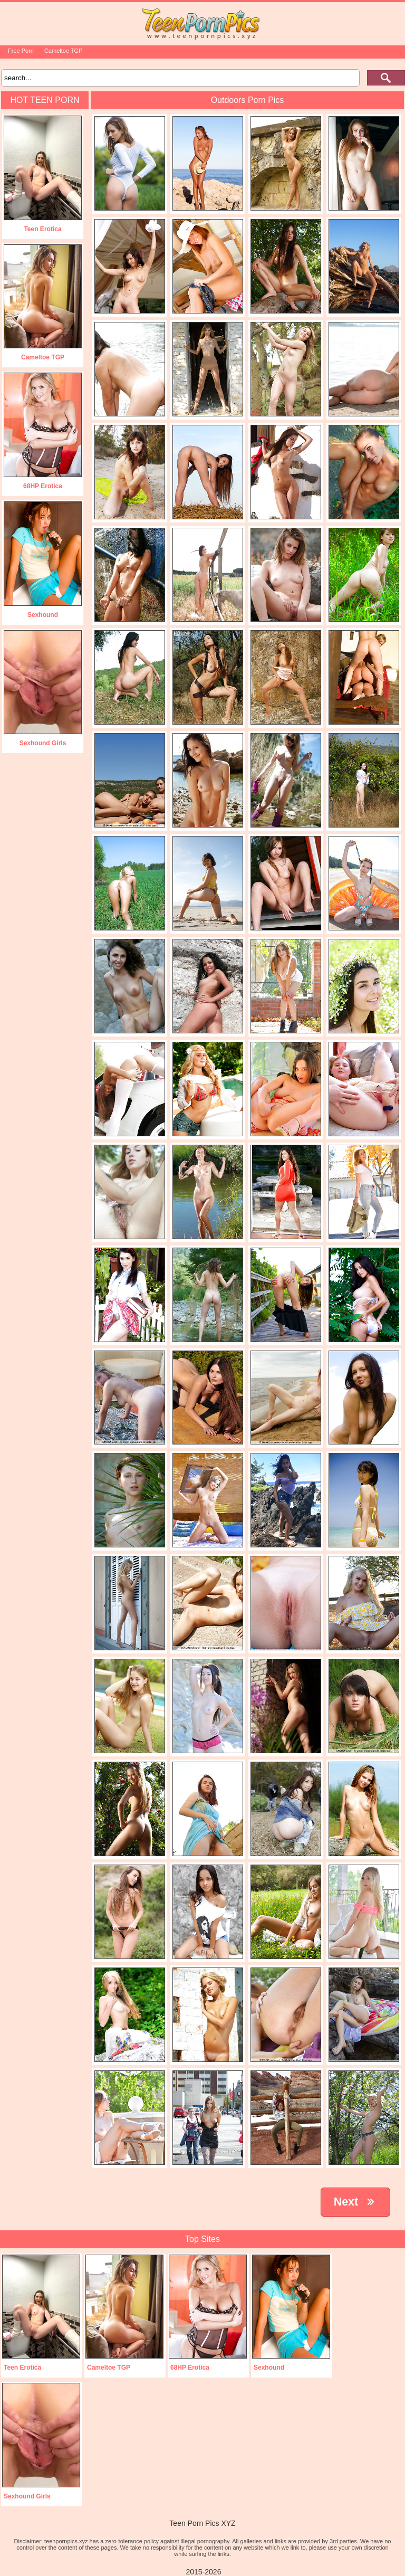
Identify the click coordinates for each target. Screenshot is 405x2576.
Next (355, 2202)
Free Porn (21, 50)
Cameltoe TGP (63, 50)
